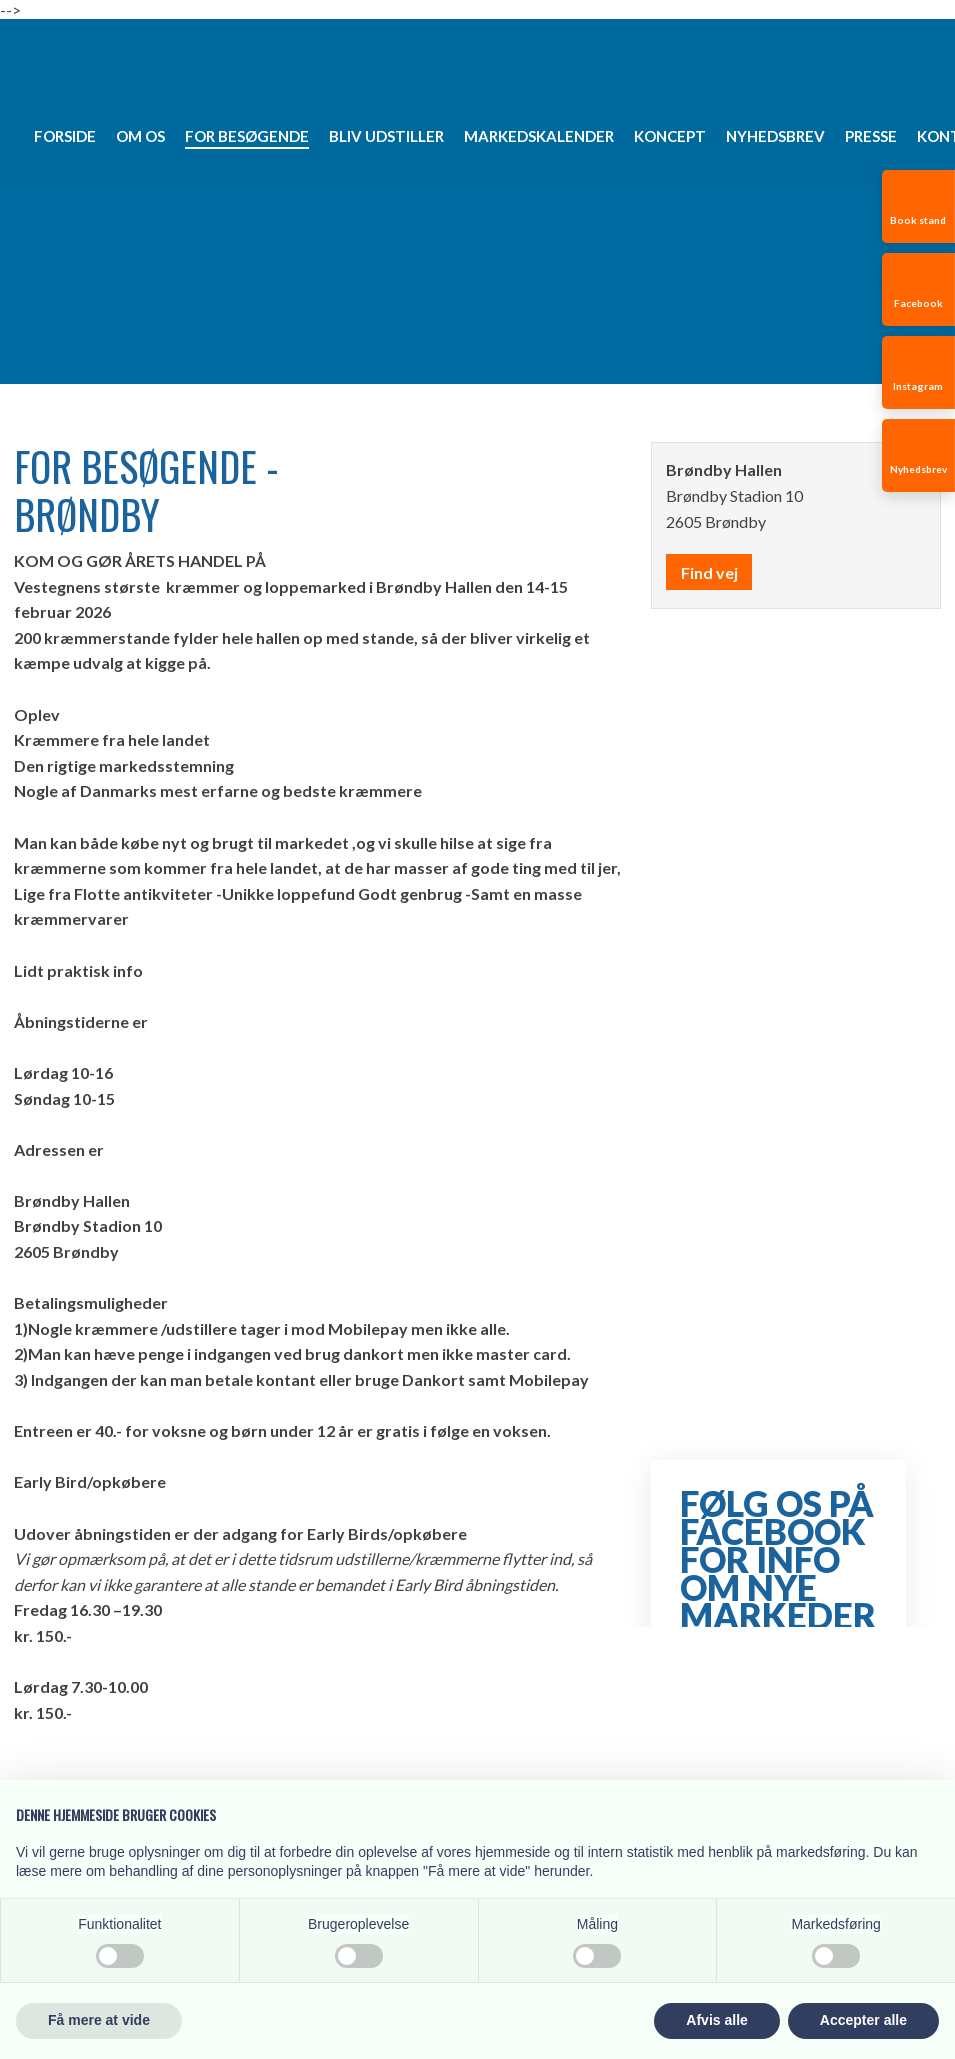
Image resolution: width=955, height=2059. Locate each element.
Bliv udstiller (386, 136)
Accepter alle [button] (863, 2020)
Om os (140, 136)
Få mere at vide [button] (99, 2020)
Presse (871, 136)
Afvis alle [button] (716, 2020)
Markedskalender (539, 136)
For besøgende (247, 136)
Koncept (670, 136)
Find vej (709, 572)
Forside (65, 136)
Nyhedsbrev (775, 136)
